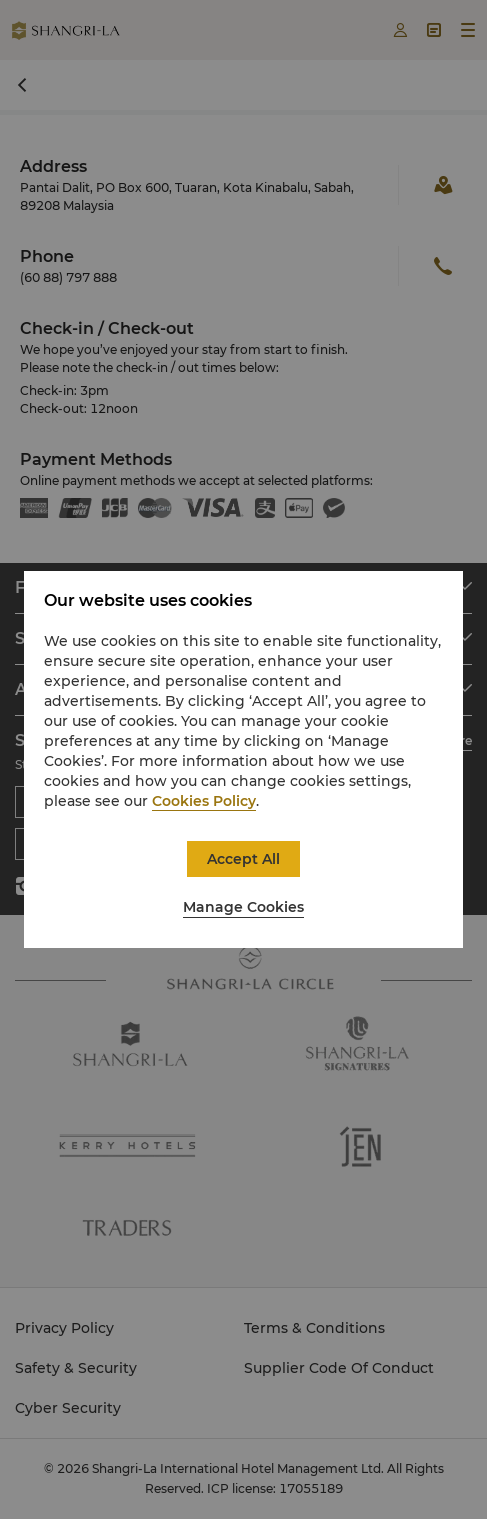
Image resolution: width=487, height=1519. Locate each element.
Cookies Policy (204, 801)
